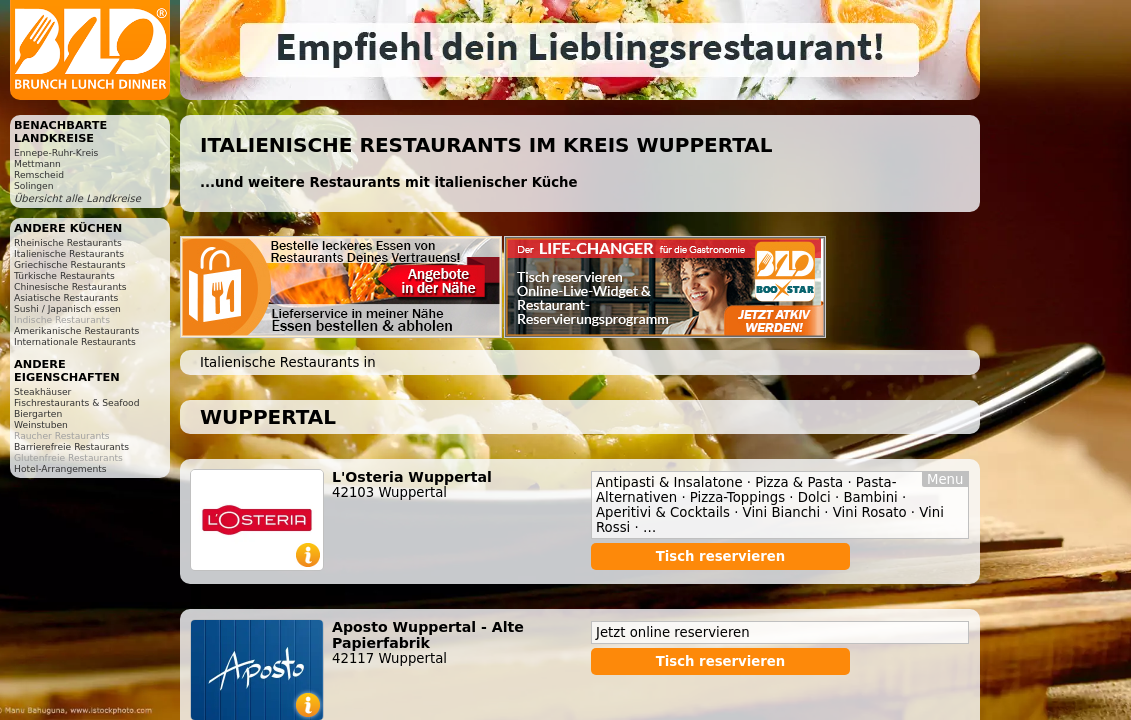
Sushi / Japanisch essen (67, 308)
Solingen (34, 185)
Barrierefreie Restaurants (71, 446)
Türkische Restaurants (64, 275)
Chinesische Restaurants (70, 286)
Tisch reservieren (721, 556)
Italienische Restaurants (69, 253)
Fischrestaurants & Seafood (77, 402)
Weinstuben (41, 424)
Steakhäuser (42, 391)
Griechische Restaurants (69, 264)
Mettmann (37, 163)
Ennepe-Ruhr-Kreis (56, 152)
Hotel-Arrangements (60, 468)
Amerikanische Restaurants (76, 330)
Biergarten (38, 413)
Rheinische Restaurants (68, 242)
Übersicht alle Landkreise (77, 198)
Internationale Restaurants (75, 341)
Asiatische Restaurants (66, 297)
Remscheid (39, 174)
